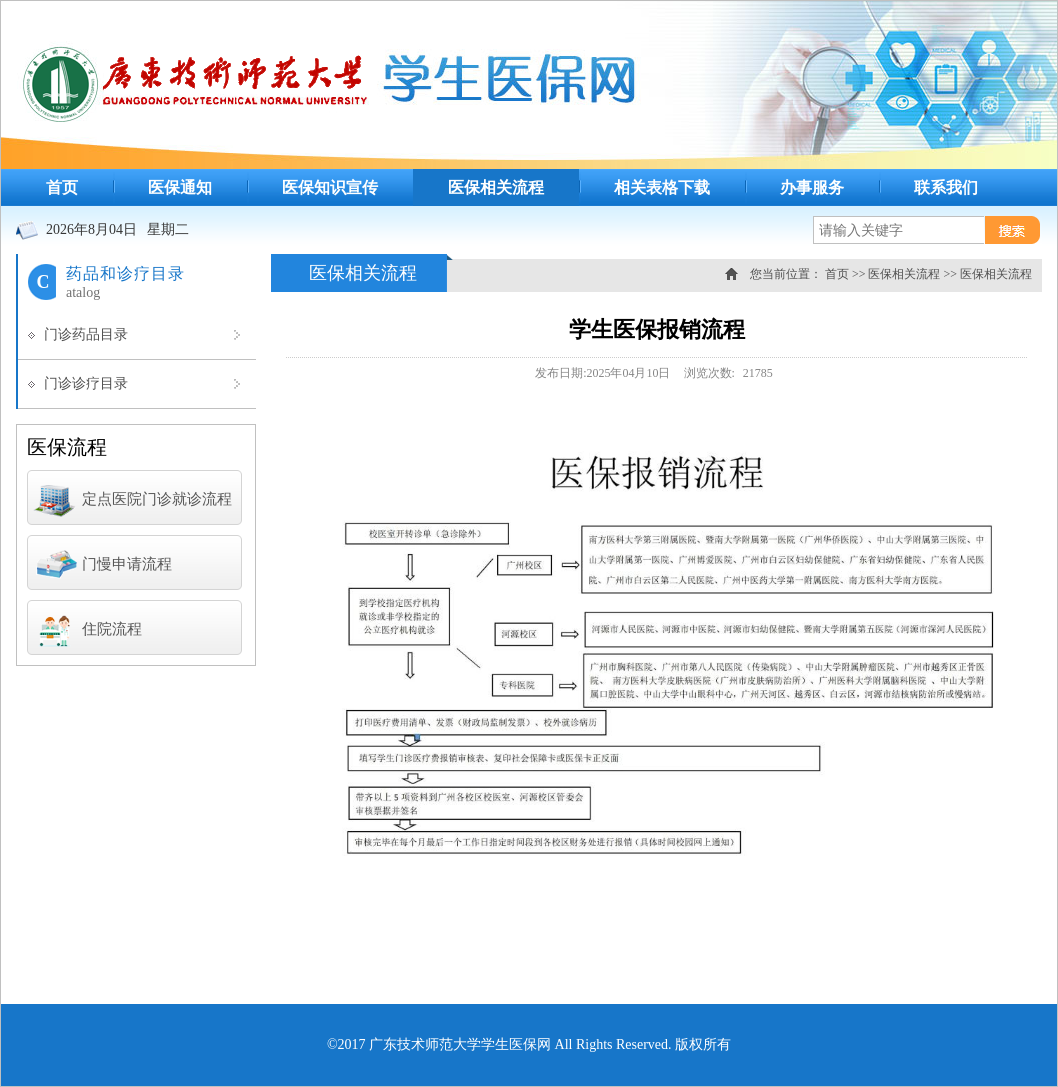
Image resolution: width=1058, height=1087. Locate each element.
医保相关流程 (496, 187)
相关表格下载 (662, 187)
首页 (62, 187)
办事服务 (812, 187)
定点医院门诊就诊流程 (132, 501)
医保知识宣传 (330, 187)
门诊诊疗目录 (86, 383)
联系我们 (946, 187)
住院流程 (87, 631)
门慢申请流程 (102, 566)
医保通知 (180, 187)
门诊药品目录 (86, 334)
